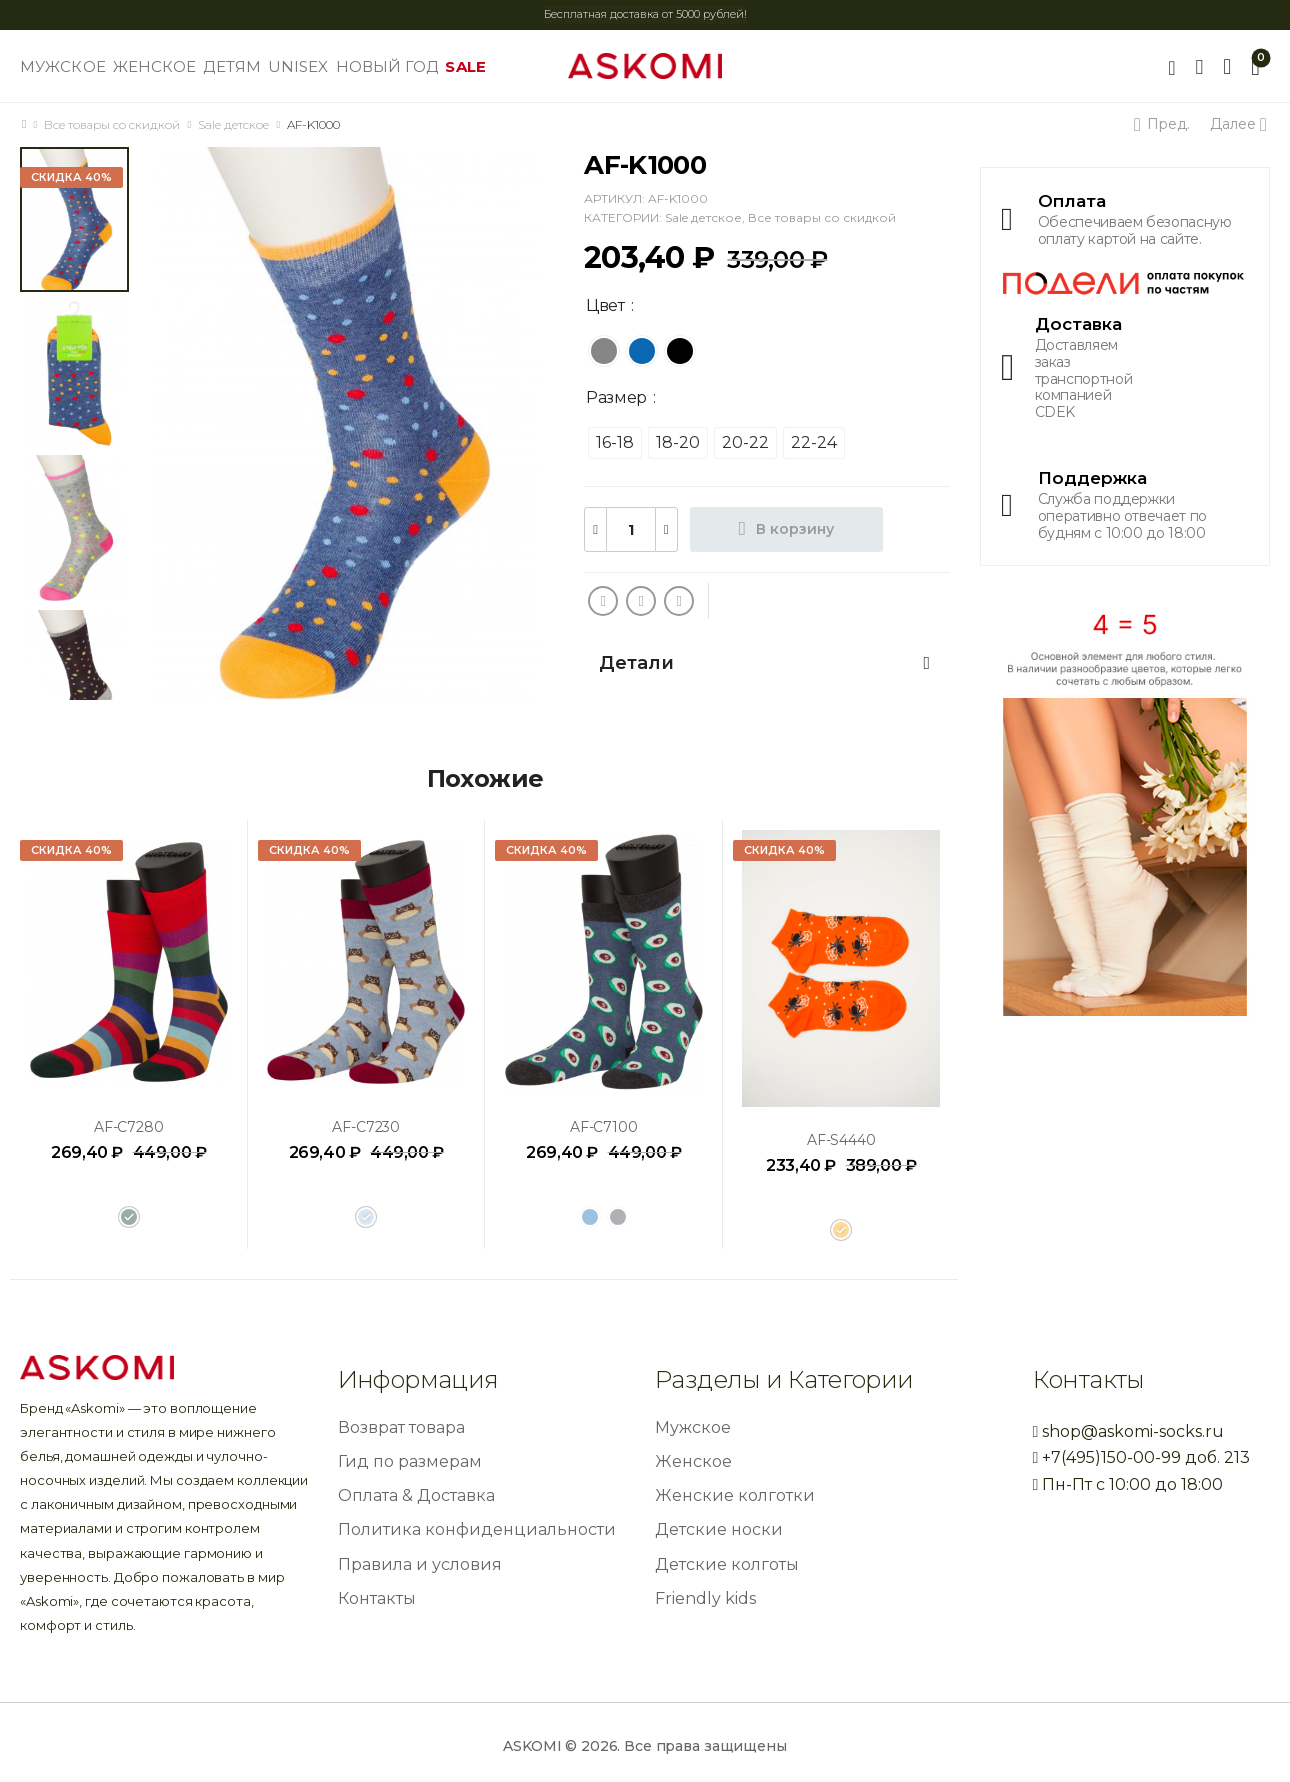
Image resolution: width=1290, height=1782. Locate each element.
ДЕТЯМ (232, 66)
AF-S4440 (841, 1140)
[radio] (604, 351)
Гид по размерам (410, 1461)
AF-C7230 (366, 1127)
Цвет (605, 305)
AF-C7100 (604, 1127)
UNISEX (298, 66)
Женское (693, 1461)
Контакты (377, 1598)
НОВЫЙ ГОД (387, 66)
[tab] (767, 663)
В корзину (795, 529)
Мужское (693, 1427)
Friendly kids (705, 1598)
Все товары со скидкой (112, 124)
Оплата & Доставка (416, 1495)
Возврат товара (401, 1427)
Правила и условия (420, 1564)
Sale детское (233, 124)
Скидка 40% (71, 177)
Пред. (1165, 124)
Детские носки (719, 1529)
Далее (1236, 124)
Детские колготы (727, 1564)
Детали (764, 663)
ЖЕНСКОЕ (155, 66)
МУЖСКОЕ (63, 66)
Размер (616, 397)
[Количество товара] (631, 529)
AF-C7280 (129, 1127)
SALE (465, 66)
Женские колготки (735, 1495)
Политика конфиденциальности (477, 1529)
